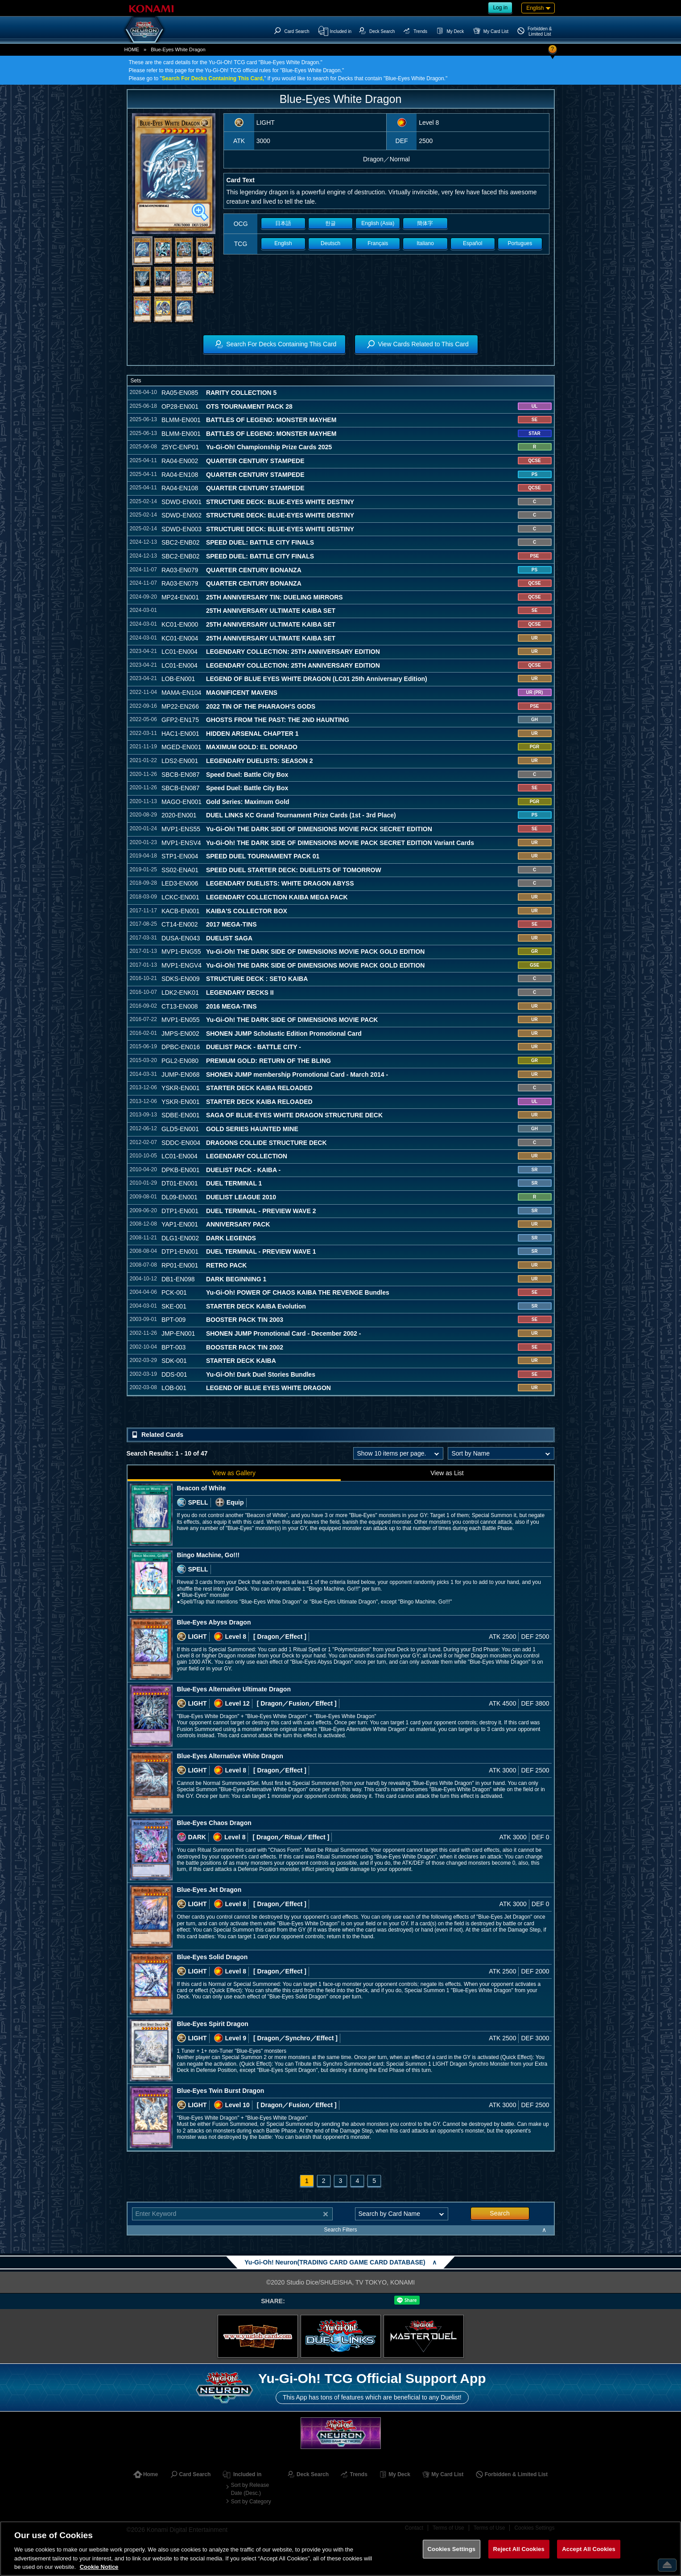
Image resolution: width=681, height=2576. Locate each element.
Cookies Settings (452, 2549)
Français (377, 243)
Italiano (425, 243)
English (283, 243)
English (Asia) (377, 223)
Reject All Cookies (519, 2549)
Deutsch (330, 243)
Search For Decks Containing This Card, (213, 78)
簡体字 (425, 223)
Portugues (520, 243)
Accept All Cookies (588, 2549)
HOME (132, 49)
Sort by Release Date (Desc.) (250, 2489)
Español (472, 243)
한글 (330, 223)
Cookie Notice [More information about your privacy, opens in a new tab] (99, 2567)
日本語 (283, 223)
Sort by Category (251, 2501)
